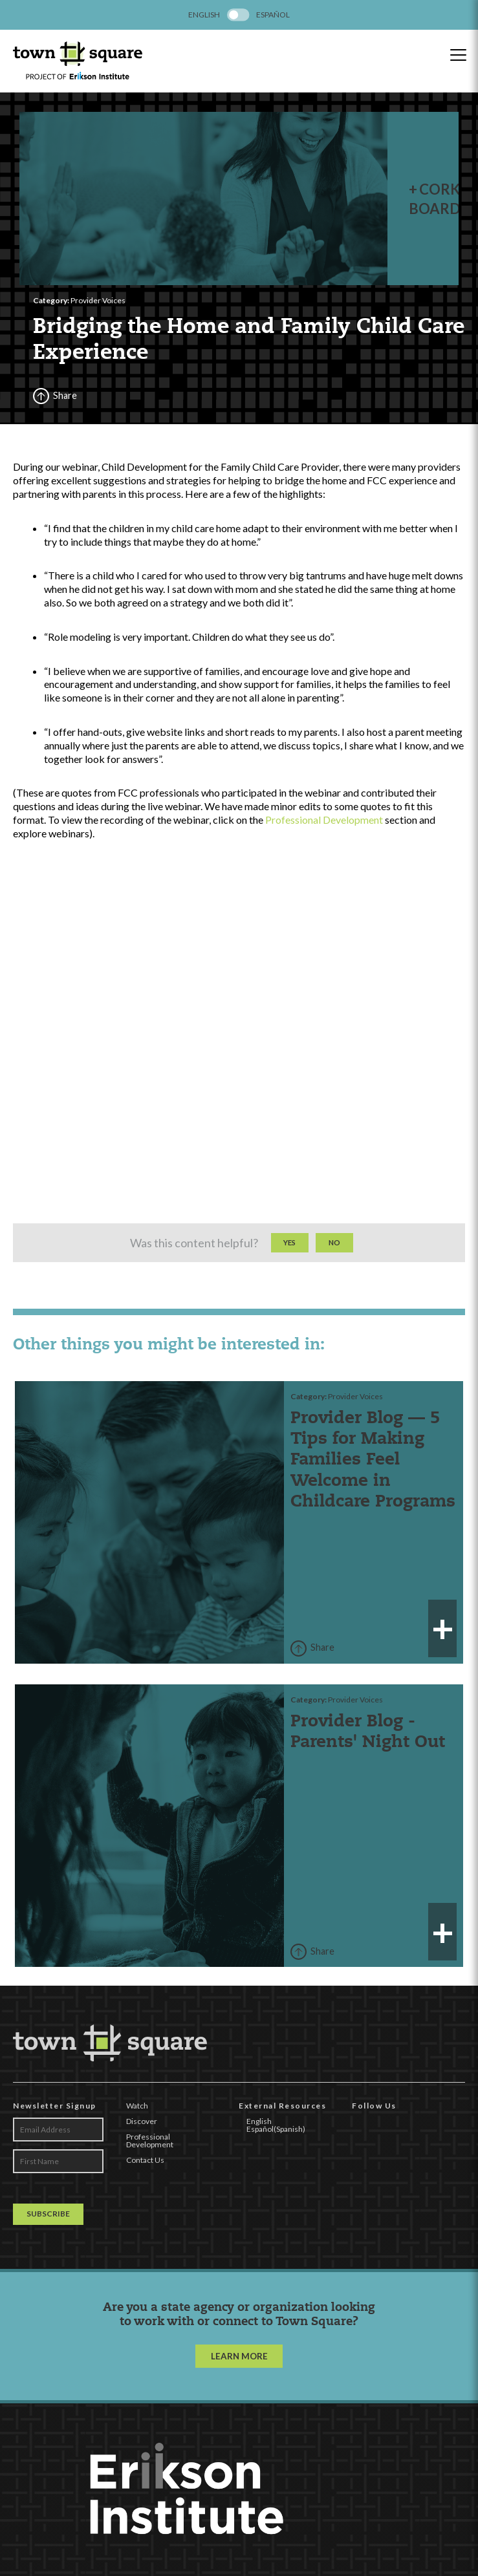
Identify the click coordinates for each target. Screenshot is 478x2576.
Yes (289, 1260)
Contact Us (145, 2179)
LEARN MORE (239, 2374)
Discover (141, 2140)
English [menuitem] (204, 15)
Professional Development (324, 838)
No (334, 1260)
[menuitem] (204, 15)
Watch (137, 2124)
